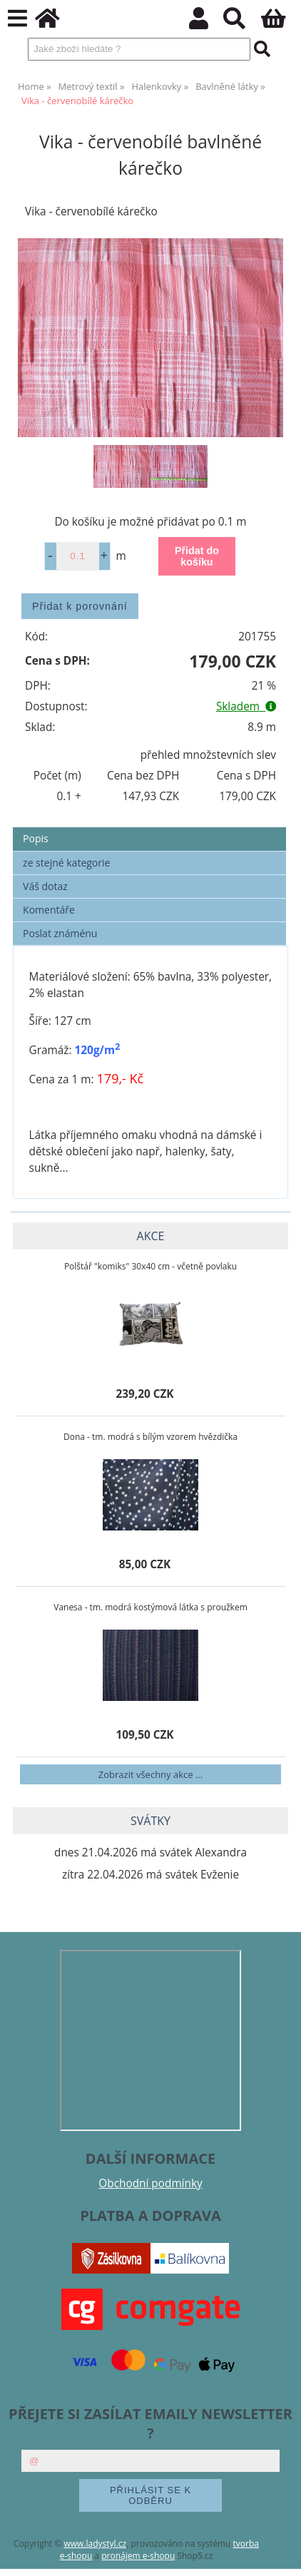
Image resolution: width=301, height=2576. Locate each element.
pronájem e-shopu (138, 2556)
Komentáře (49, 909)
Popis (36, 838)
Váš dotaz (45, 886)
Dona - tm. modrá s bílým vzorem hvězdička (150, 1437)
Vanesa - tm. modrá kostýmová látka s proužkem (150, 1607)
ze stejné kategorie (66, 862)
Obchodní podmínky (150, 2183)
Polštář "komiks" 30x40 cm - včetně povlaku (150, 1266)
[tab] (149, 827)
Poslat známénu (60, 933)
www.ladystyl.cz (95, 2543)
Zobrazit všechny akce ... (150, 1774)
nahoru (279, 2554)
